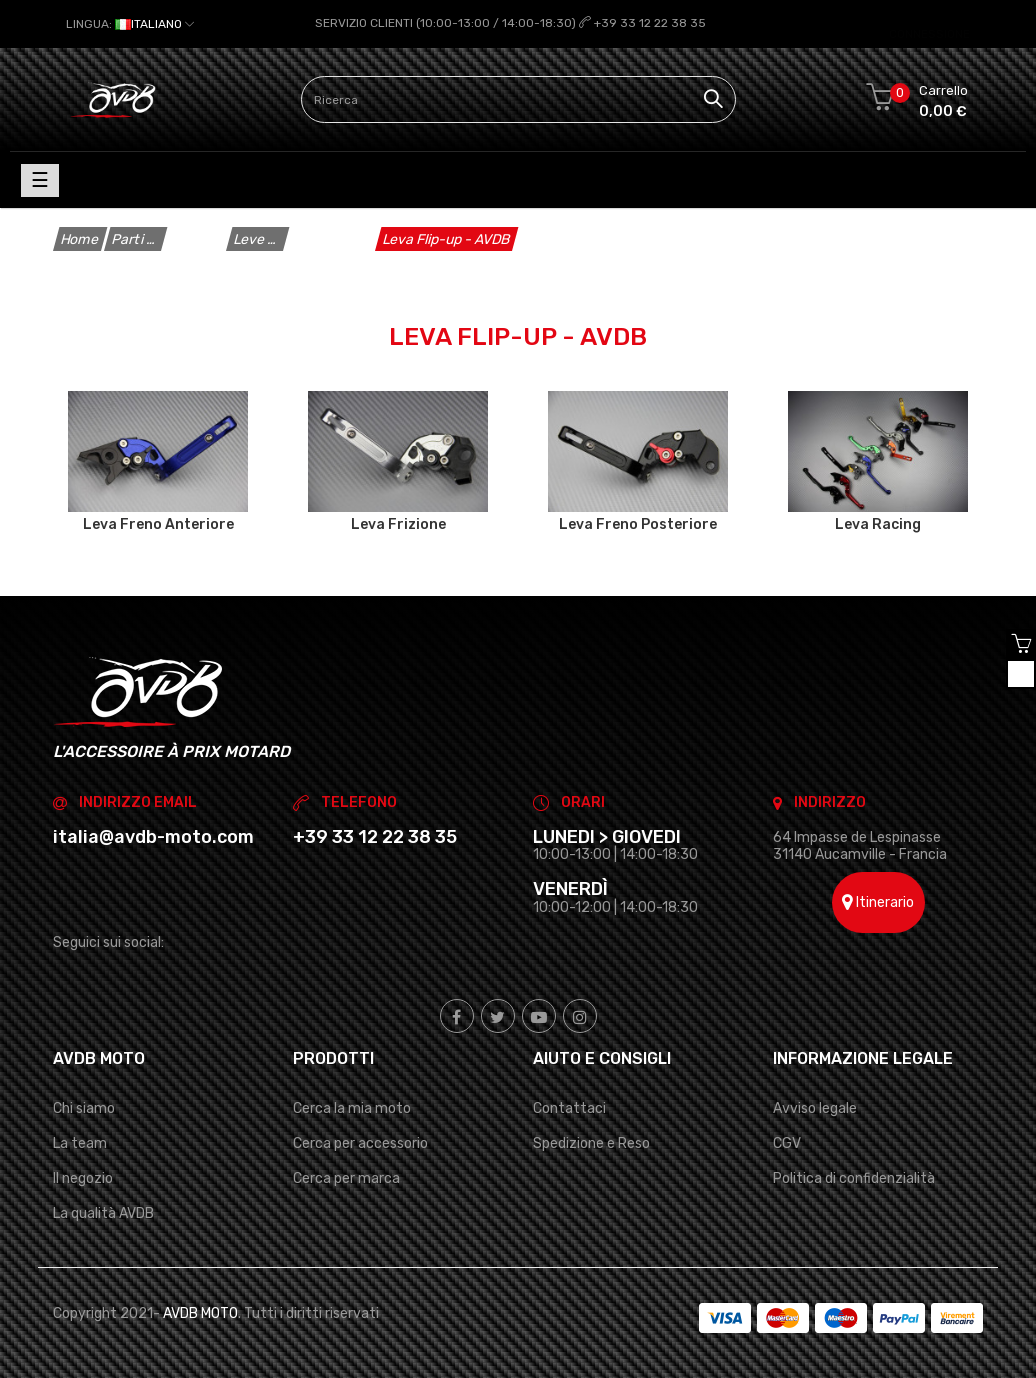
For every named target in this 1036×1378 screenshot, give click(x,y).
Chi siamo (84, 1107)
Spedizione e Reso (591, 1143)
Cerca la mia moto (352, 1107)
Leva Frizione (398, 524)
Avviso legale (815, 1107)
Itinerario (878, 902)
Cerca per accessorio (360, 1143)
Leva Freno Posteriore (638, 524)
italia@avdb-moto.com (153, 836)
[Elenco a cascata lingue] (130, 24)
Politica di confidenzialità (854, 1178)
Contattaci (569, 1107)
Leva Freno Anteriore (158, 524)
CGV (787, 1143)
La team (80, 1143)
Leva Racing (878, 524)
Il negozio (83, 1178)
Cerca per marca (346, 1178)
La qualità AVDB (103, 1213)
